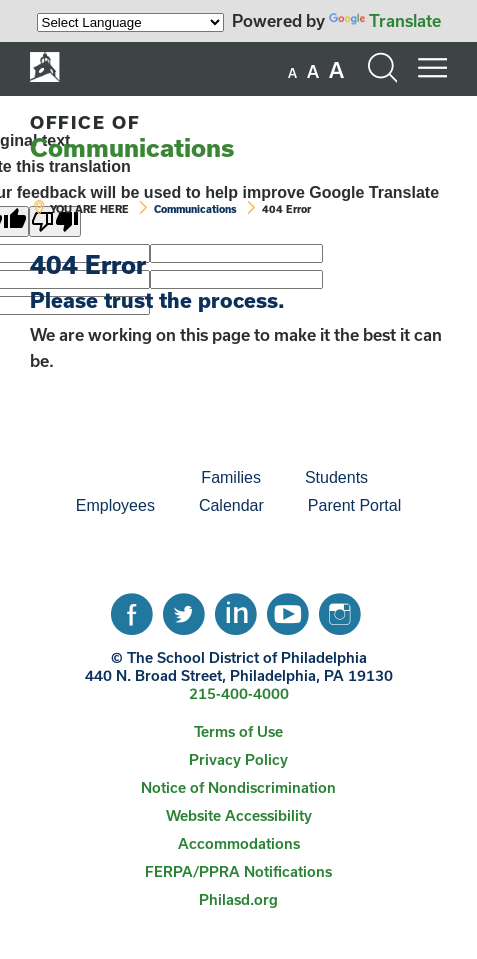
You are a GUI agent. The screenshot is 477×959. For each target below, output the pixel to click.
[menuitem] (111, 478)
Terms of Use (238, 731)
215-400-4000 (239, 693)
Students (336, 477)
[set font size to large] (336, 70)
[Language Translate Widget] (130, 22)
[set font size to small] (292, 73)
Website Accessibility (239, 815)
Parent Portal (354, 505)
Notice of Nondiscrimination (238, 787)
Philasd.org (238, 899)
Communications (132, 137)
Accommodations (239, 843)
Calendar (231, 505)
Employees (115, 505)
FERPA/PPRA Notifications (238, 871)
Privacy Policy (238, 759)
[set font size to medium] (313, 72)
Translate (385, 20)
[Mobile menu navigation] (432, 68)
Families (231, 477)
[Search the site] (382, 68)
